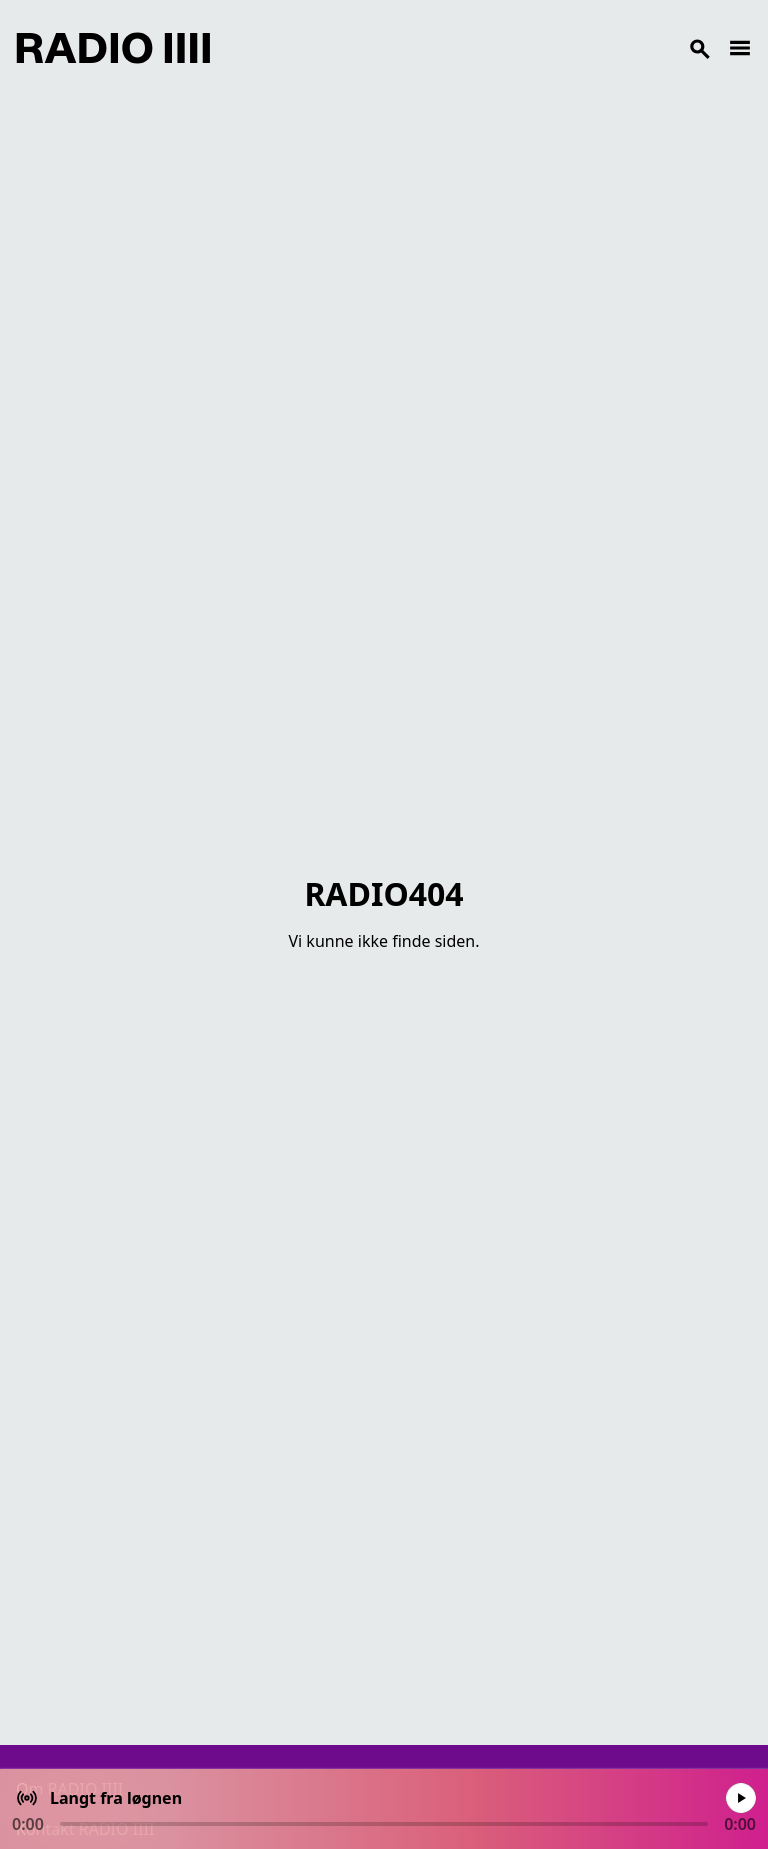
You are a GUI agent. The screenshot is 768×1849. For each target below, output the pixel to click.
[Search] (469, 48)
